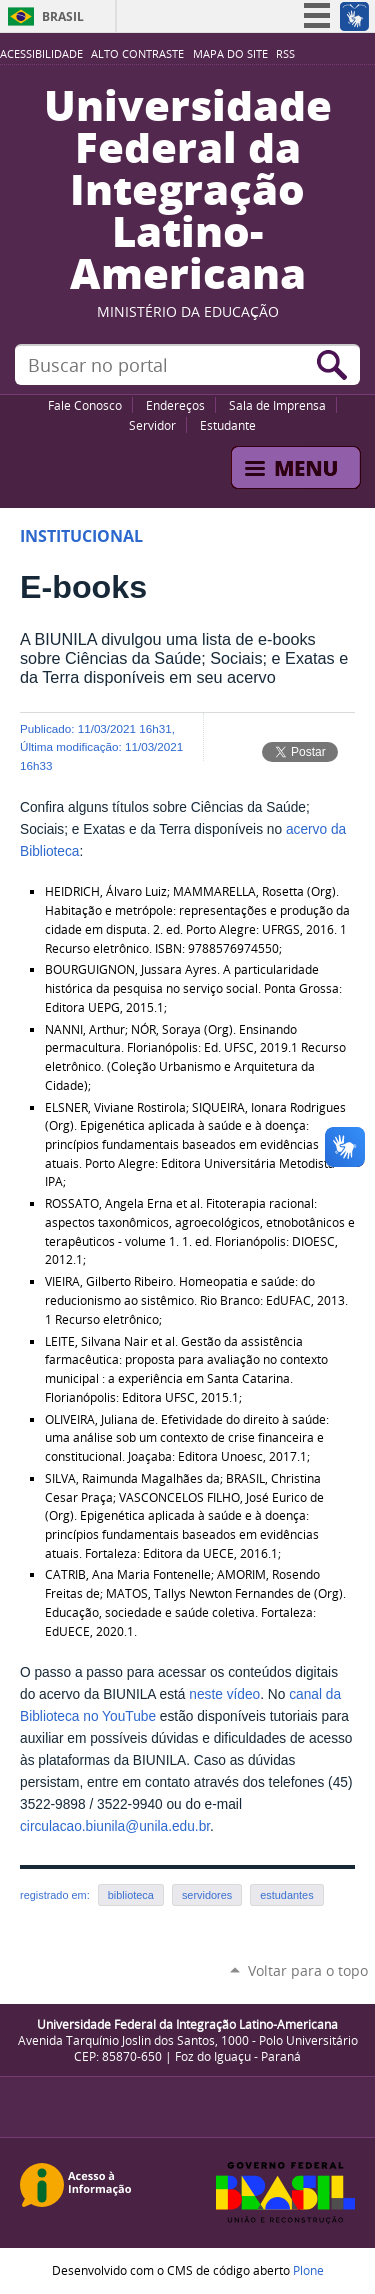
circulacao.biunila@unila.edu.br (115, 1826)
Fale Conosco (85, 405)
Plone (308, 2270)
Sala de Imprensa (277, 405)
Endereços (175, 405)
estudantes (286, 1895)
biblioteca (131, 1895)
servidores (207, 1895)
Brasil (63, 16)
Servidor (152, 425)
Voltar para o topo (308, 1970)
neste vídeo (224, 1694)
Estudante (228, 425)
